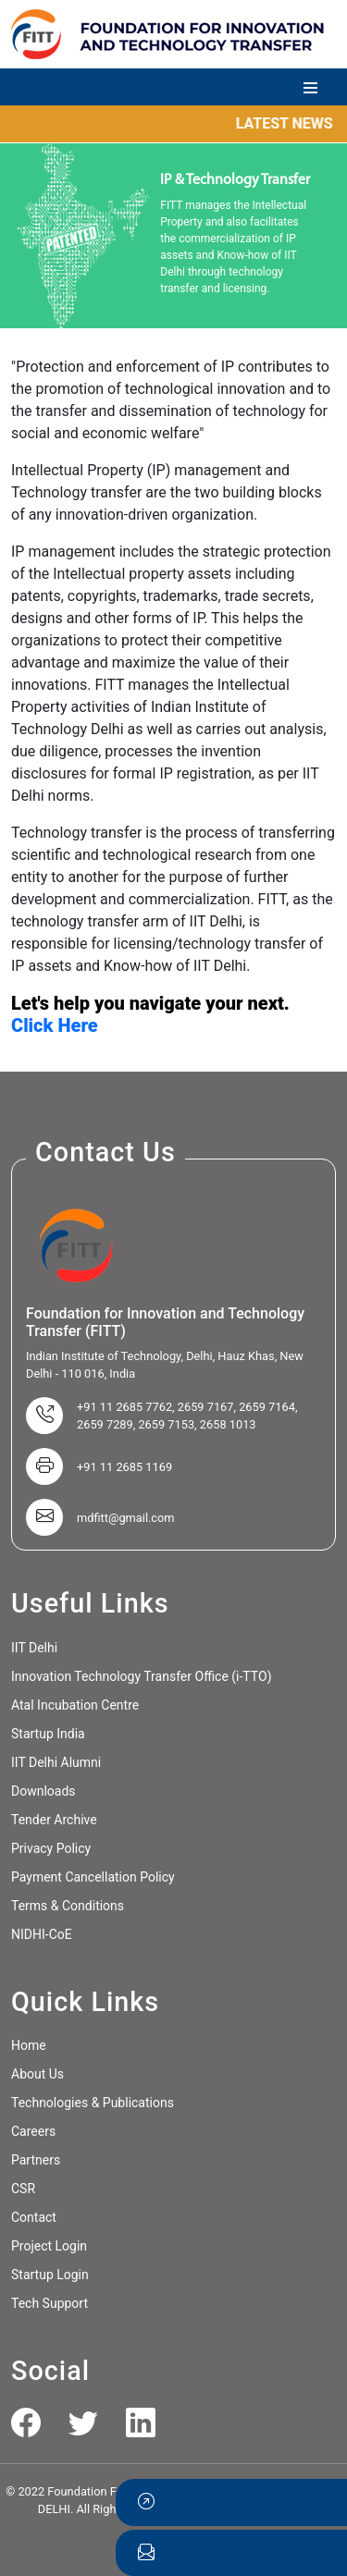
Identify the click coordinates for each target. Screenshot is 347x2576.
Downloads (43, 1791)
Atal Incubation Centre (75, 1705)
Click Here (54, 1025)
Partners (35, 2160)
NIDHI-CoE (41, 1934)
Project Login (49, 2246)
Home (28, 2045)
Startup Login (50, 2274)
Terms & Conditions (67, 1905)
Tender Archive (54, 1819)
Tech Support (49, 2303)
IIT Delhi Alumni (56, 1762)
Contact (33, 2217)
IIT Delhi (34, 1647)
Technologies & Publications (92, 2102)
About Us (37, 2074)
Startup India (48, 1733)
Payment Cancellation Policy (93, 1877)
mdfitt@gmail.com (126, 1518)
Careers (33, 2131)
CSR (23, 2188)
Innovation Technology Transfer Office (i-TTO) (141, 1676)
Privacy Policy (51, 1848)
